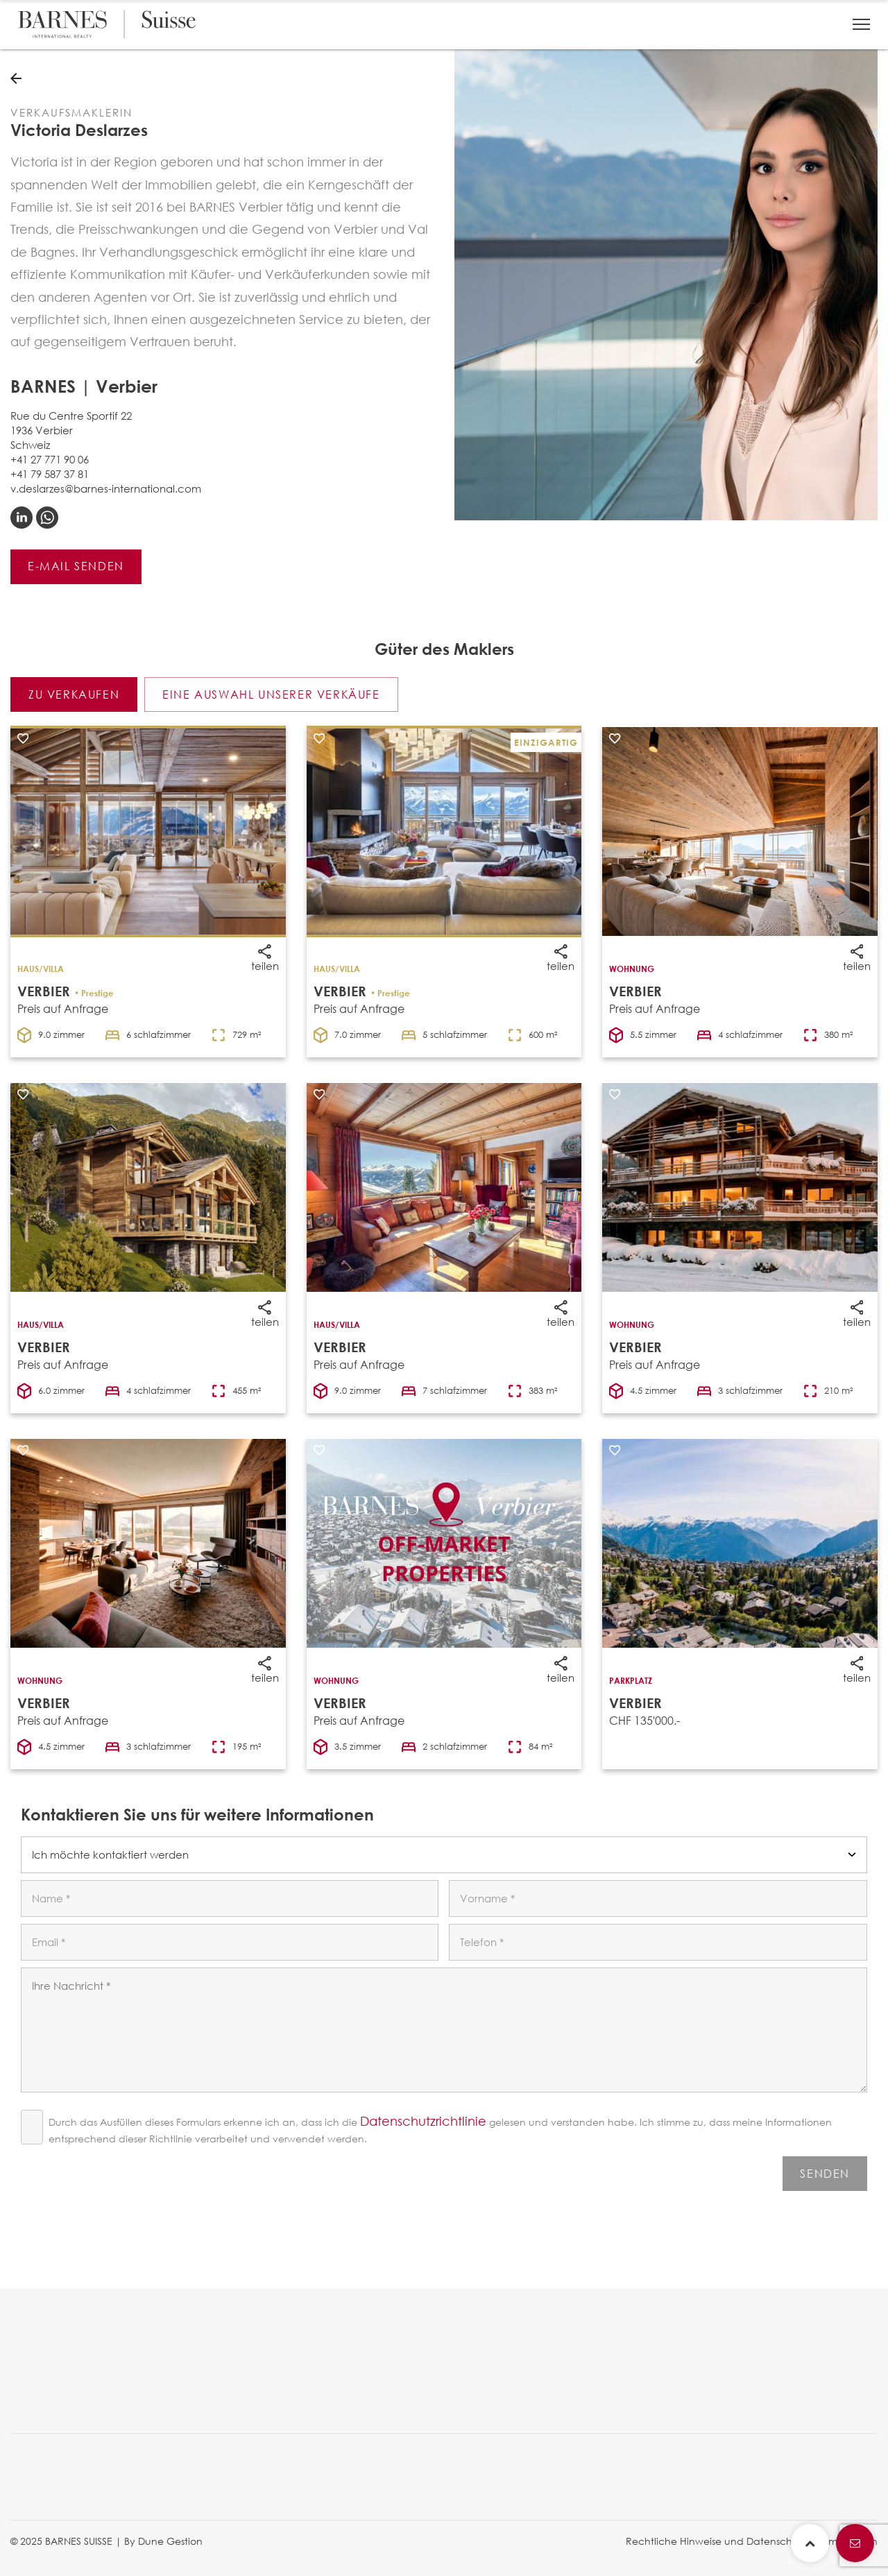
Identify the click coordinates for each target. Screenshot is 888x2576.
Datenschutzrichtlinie (423, 2121)
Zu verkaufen (73, 694)
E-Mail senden (76, 565)
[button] (861, 24)
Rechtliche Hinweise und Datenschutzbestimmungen (752, 2541)
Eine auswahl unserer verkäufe (270, 694)
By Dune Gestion (163, 2541)
